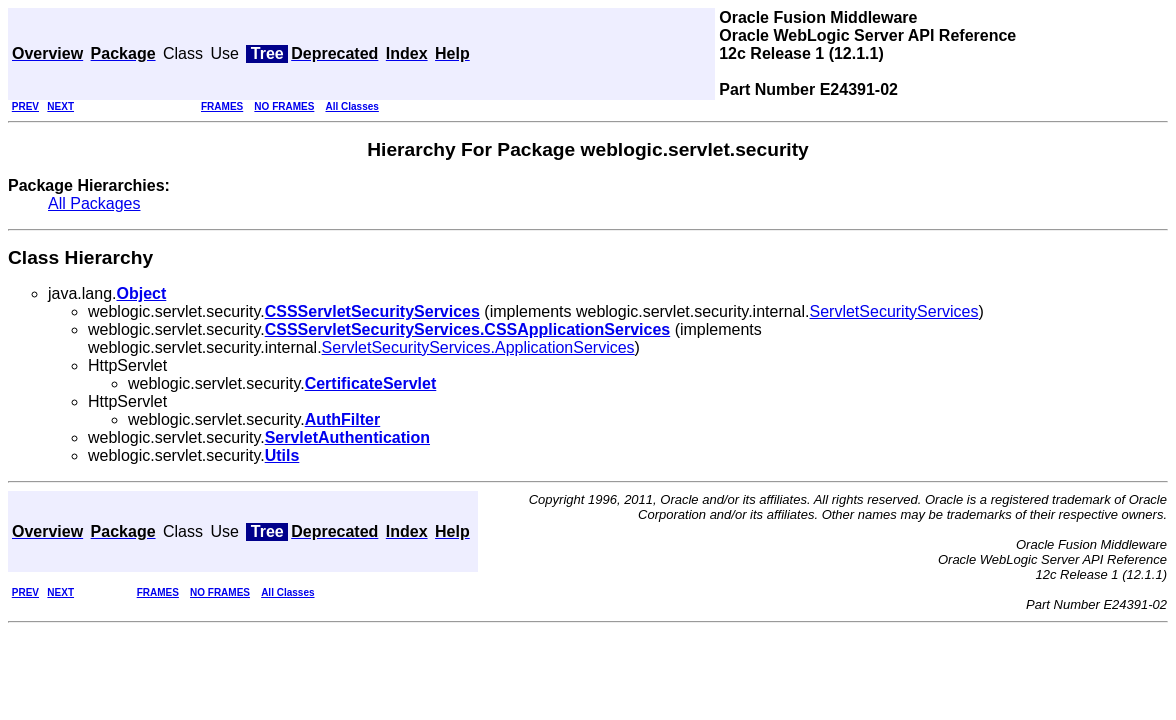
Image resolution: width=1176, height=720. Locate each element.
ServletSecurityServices (894, 311)
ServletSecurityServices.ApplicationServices (478, 347)
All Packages (94, 203)
